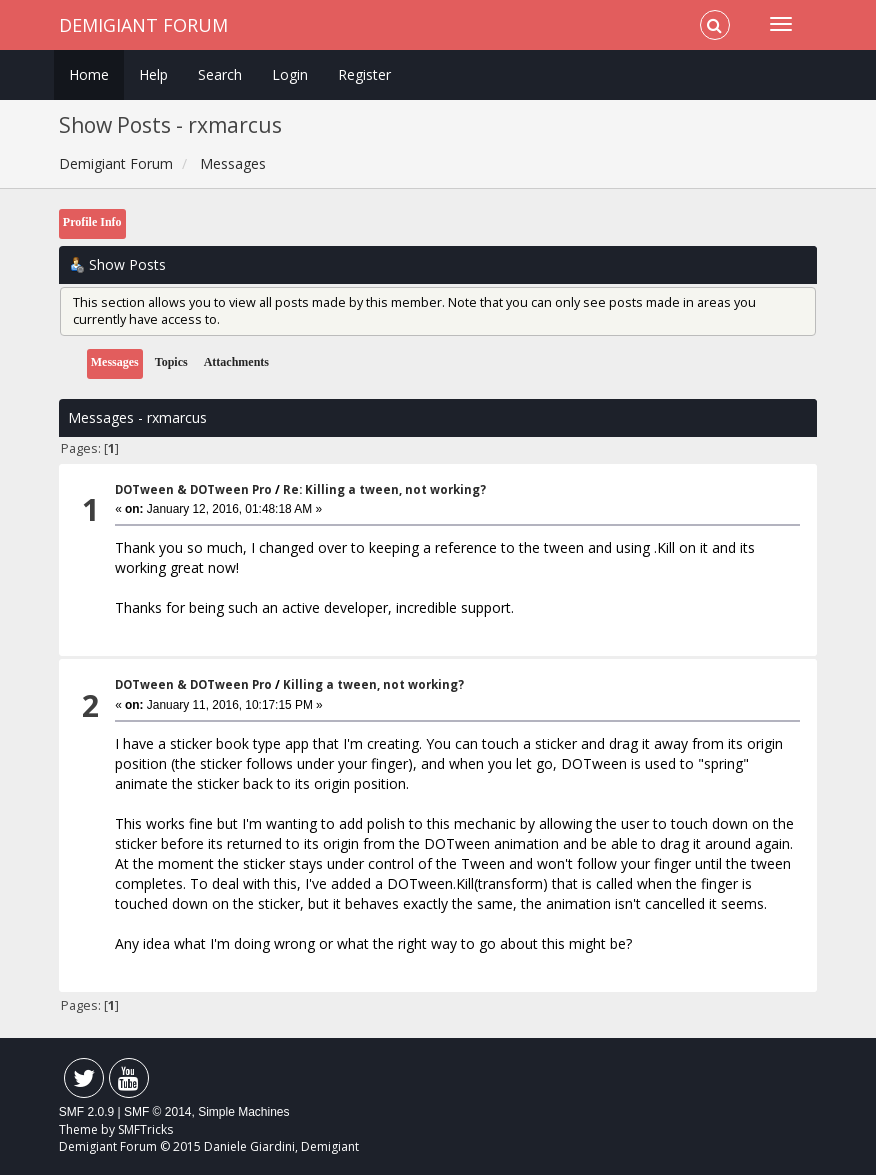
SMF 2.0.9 (86, 1112)
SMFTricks (145, 1129)
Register (364, 74)
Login (290, 74)
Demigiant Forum (143, 25)
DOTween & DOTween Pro (193, 489)
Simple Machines (243, 1112)
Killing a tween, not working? (373, 684)
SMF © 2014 (158, 1112)
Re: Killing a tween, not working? (384, 489)
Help (153, 74)
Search (220, 74)
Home (89, 74)
